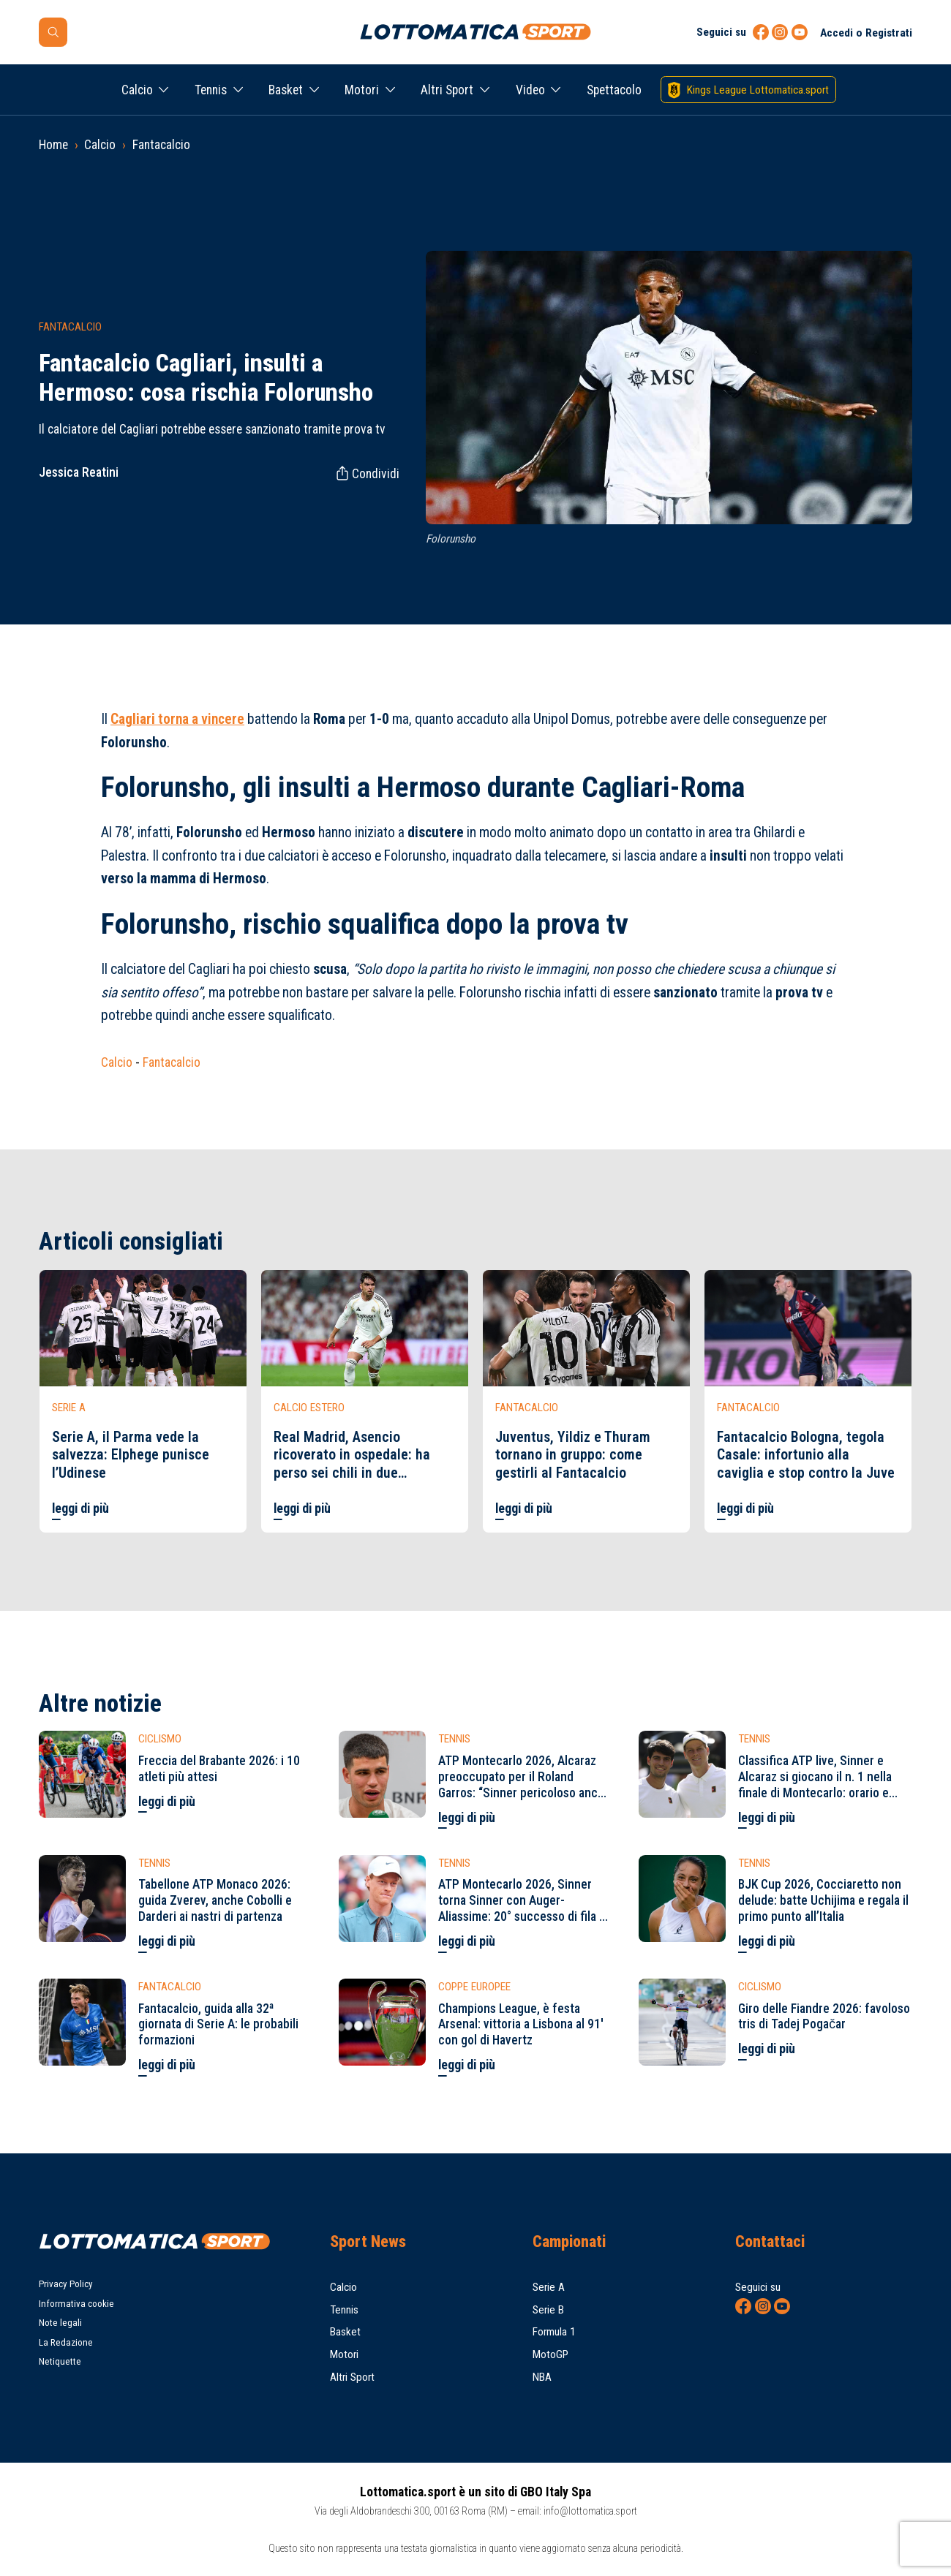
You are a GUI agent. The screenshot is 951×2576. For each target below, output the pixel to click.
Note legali (60, 2322)
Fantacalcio (161, 144)
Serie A (549, 2287)
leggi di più (80, 1508)
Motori (362, 90)
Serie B (548, 2309)
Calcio (137, 90)
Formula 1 (554, 2331)
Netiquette (60, 2361)
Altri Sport (447, 90)
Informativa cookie (76, 2303)
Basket (285, 90)
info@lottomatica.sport (590, 2511)
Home (53, 144)
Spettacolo (614, 90)
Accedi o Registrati (866, 32)
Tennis (211, 90)
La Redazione (66, 2342)
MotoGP (550, 2354)
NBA (542, 2377)
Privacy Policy (66, 2283)
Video (530, 90)
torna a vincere (177, 719)
